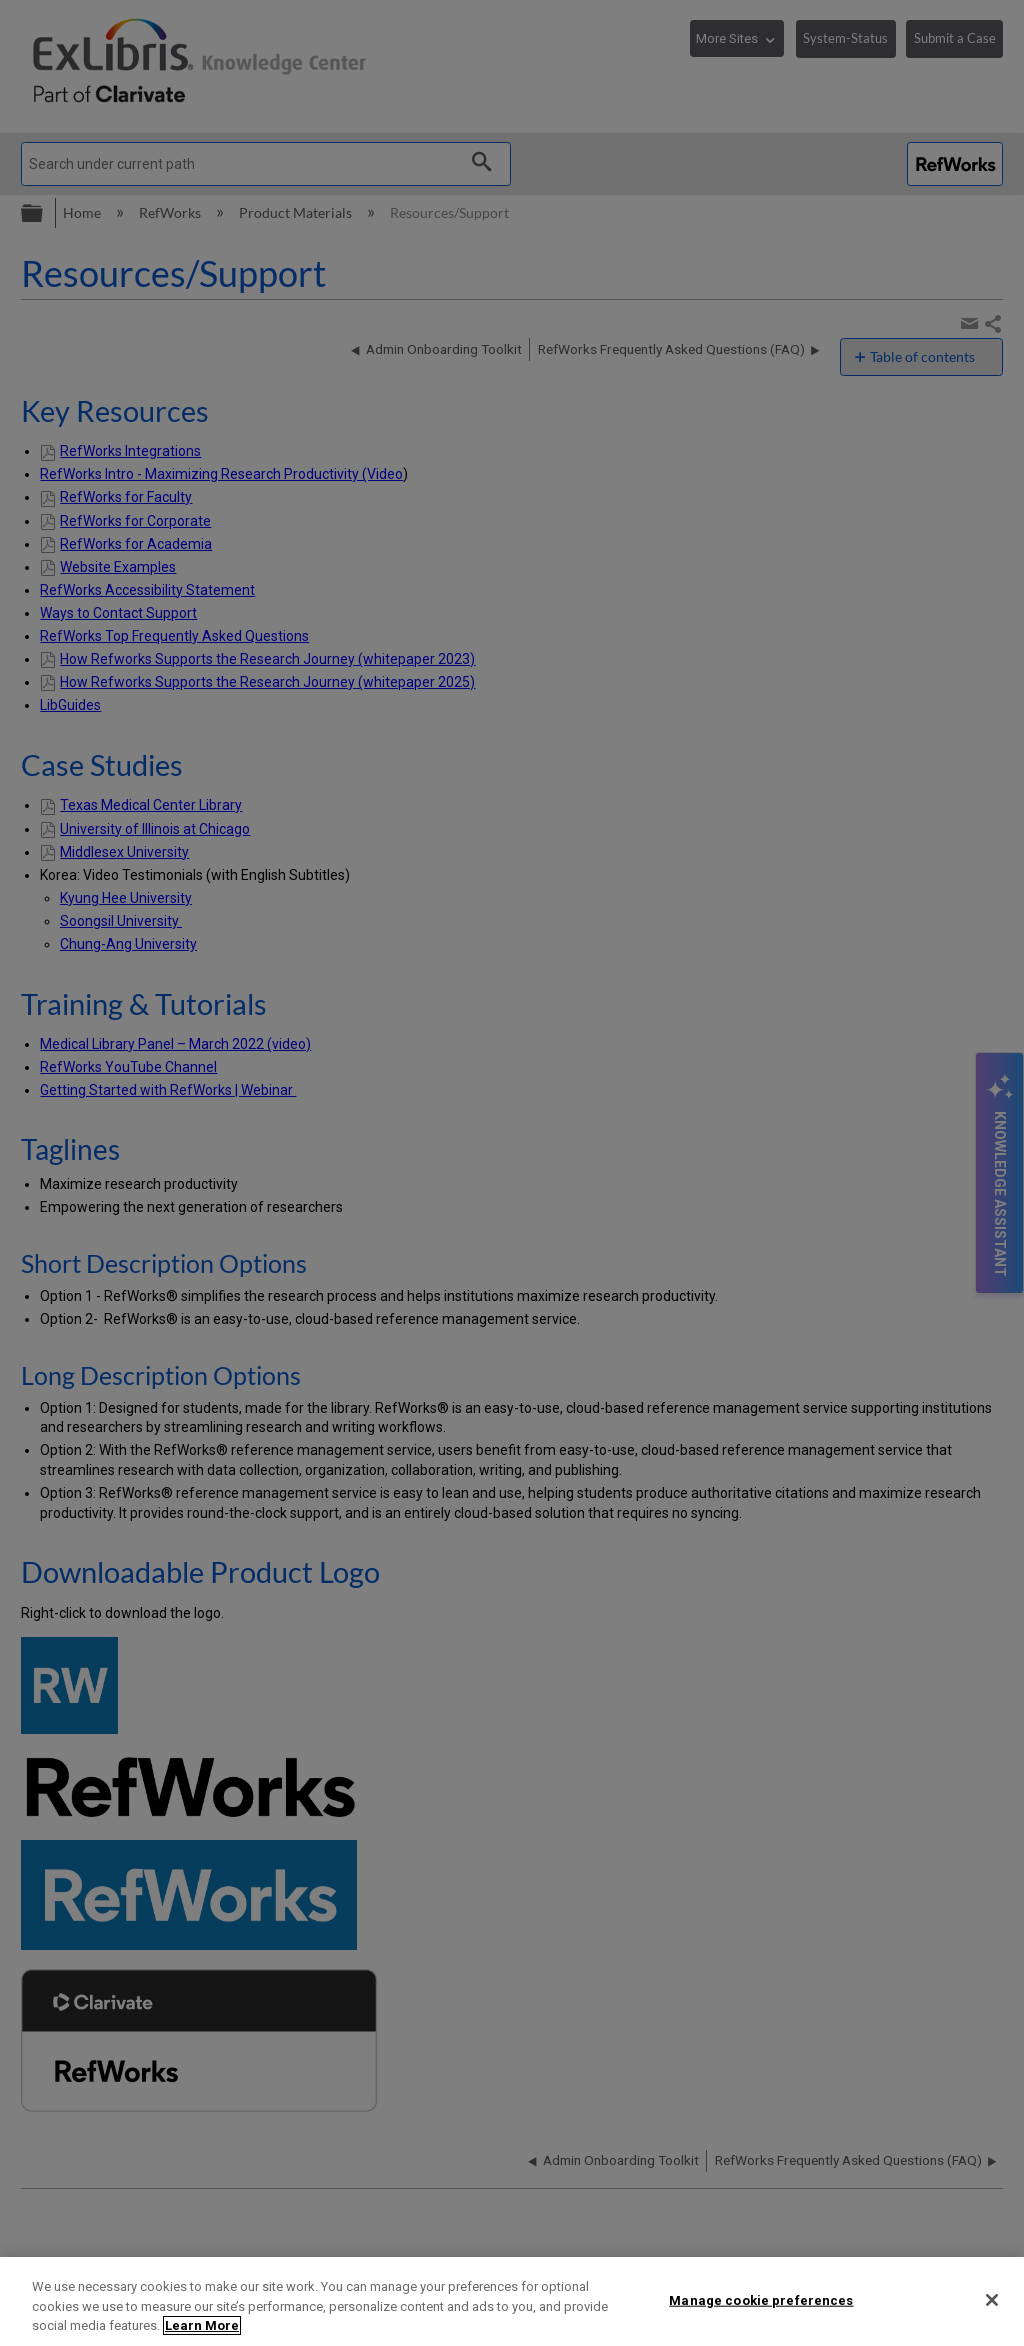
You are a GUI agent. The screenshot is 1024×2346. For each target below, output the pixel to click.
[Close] (992, 2300)
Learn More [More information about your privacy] (202, 2325)
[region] (512, 2301)
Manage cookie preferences (761, 2299)
